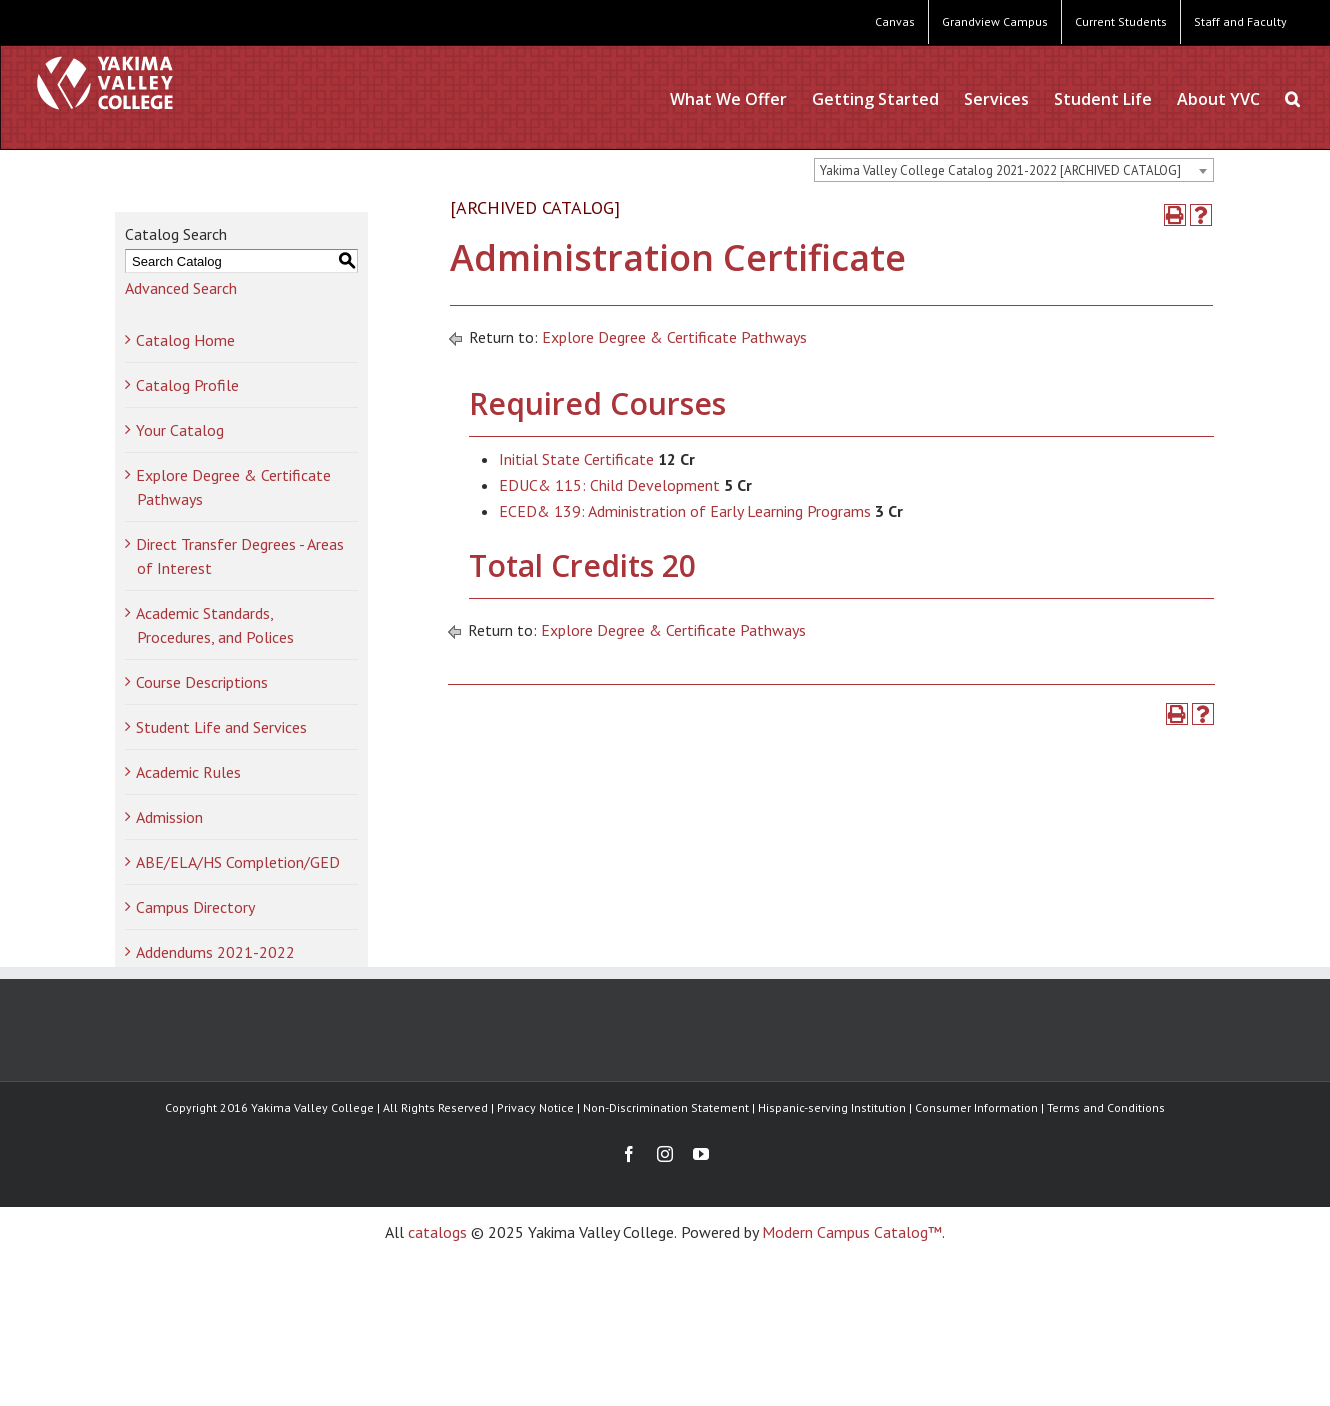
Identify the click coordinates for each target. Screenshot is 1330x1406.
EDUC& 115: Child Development (609, 485)
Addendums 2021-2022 (215, 952)
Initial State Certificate (576, 459)
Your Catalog (180, 430)
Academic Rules (188, 772)
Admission (169, 817)
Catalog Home (185, 340)
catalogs (437, 1232)
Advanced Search (181, 288)
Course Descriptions (202, 682)
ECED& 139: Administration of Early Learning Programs (685, 511)
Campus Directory (195, 907)
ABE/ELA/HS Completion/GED (238, 862)
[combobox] (1014, 170)
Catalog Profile (187, 385)
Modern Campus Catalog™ (852, 1232)
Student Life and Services (221, 727)
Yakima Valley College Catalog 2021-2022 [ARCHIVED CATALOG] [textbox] (1000, 170)
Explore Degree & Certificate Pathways (674, 337)
